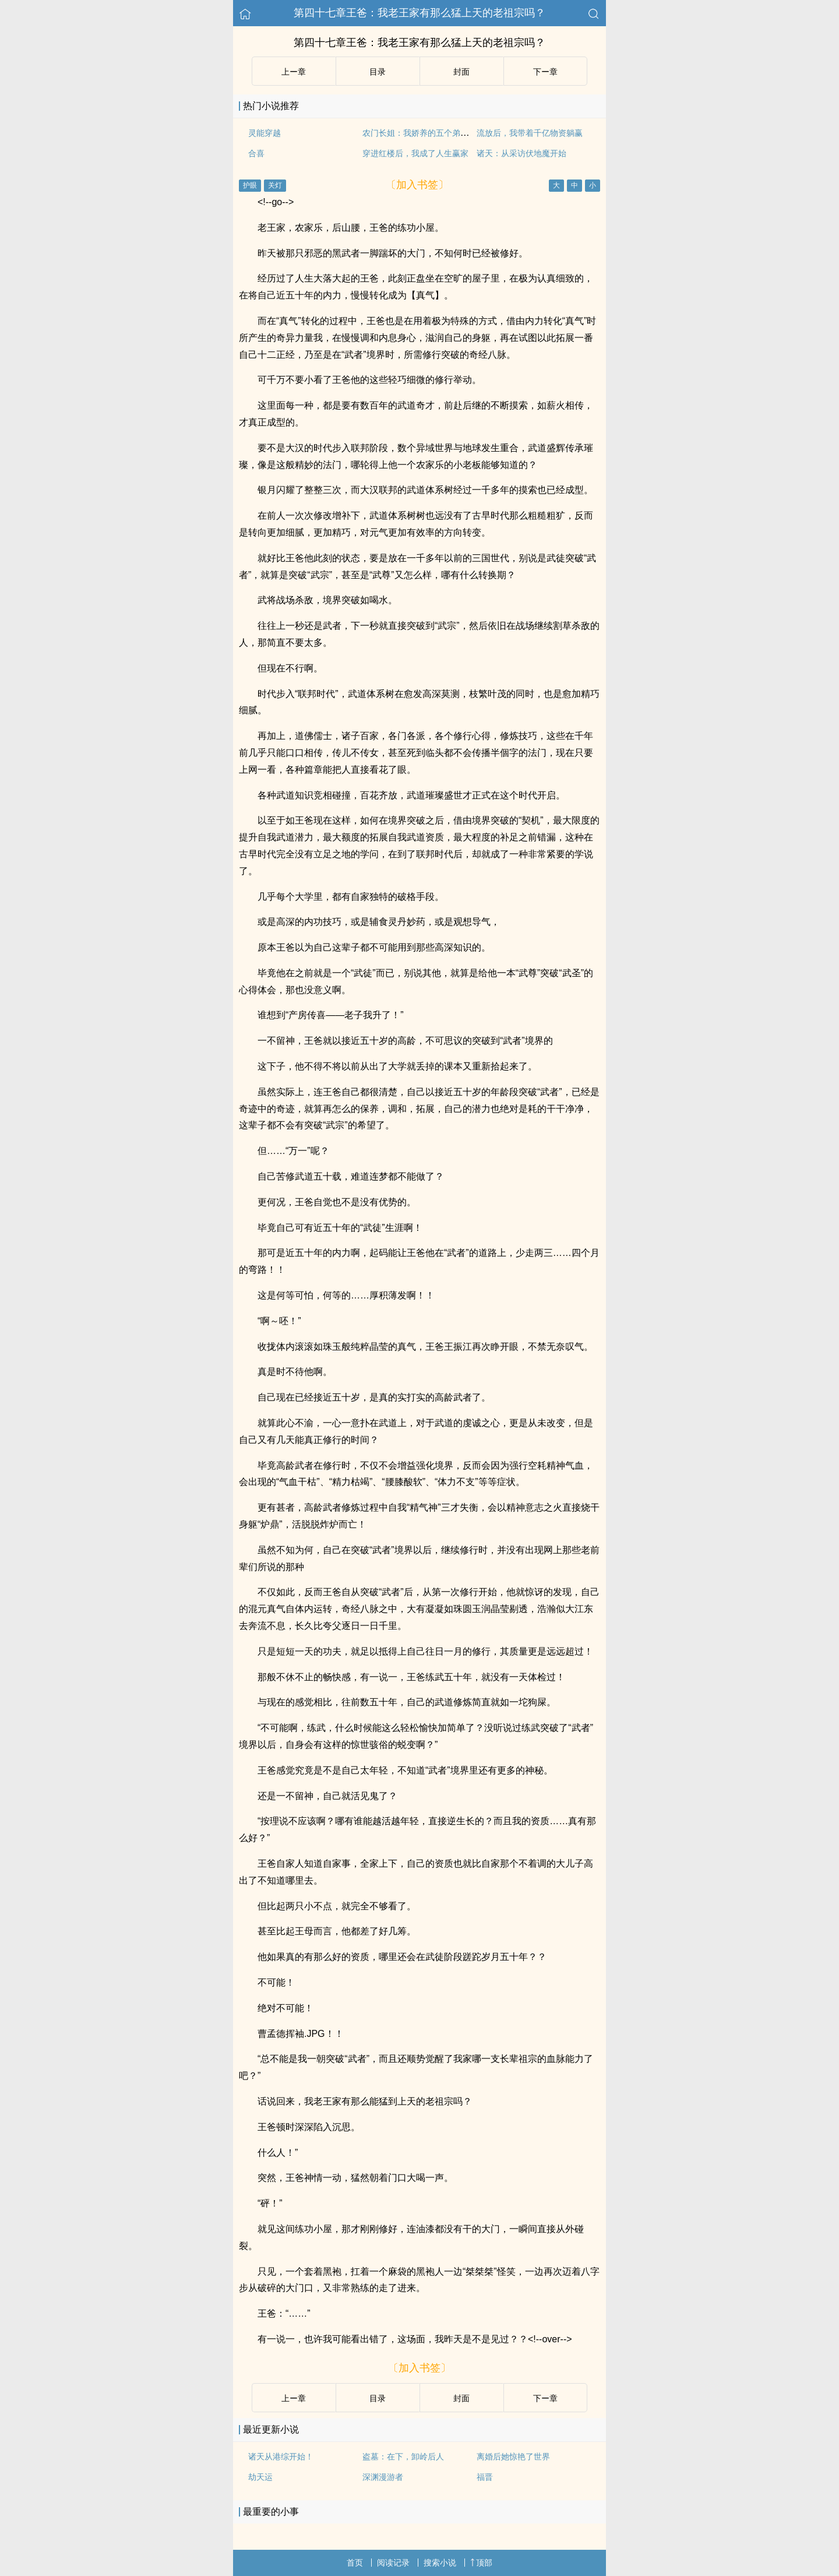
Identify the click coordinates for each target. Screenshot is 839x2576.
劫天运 (260, 2477)
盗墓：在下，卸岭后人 (403, 2456)
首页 (355, 2562)
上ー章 (293, 71)
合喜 (256, 153)
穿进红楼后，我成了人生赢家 (415, 153)
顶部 (481, 2562)
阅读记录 (393, 2562)
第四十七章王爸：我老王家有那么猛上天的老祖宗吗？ (419, 13)
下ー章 (545, 71)
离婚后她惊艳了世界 (513, 2456)
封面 (461, 71)
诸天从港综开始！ (280, 2456)
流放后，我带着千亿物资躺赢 (530, 133)
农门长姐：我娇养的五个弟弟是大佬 (427, 133)
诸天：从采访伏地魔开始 (521, 153)
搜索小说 (440, 2562)
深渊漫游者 (382, 2477)
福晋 (485, 2477)
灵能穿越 (264, 133)
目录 (377, 71)
